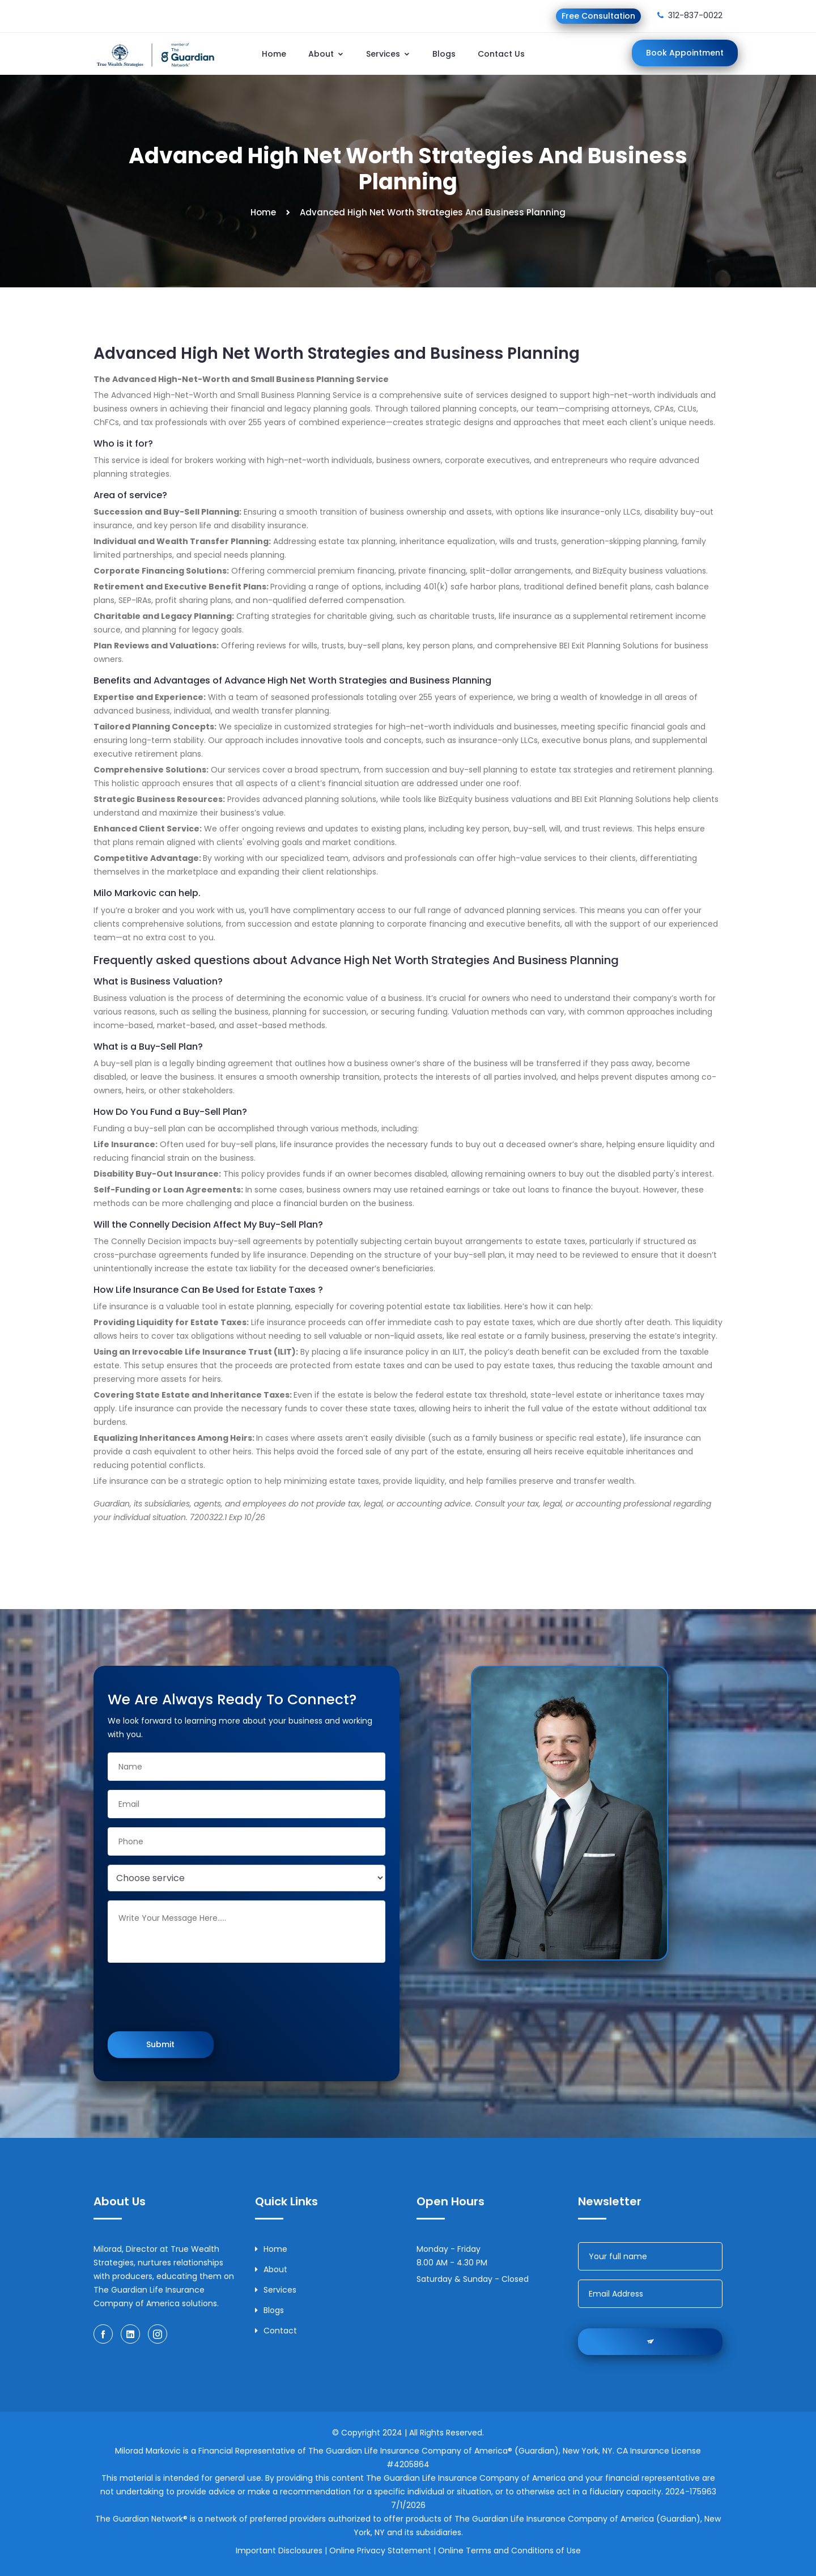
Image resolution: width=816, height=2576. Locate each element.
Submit (160, 2044)
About (326, 54)
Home (274, 54)
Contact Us (501, 54)
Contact (276, 2330)
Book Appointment (685, 52)
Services (388, 54)
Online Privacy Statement (380, 2550)
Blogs (444, 54)
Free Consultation (598, 16)
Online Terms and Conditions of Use (509, 2550)
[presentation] (194, 1998)
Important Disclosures (279, 2550)
